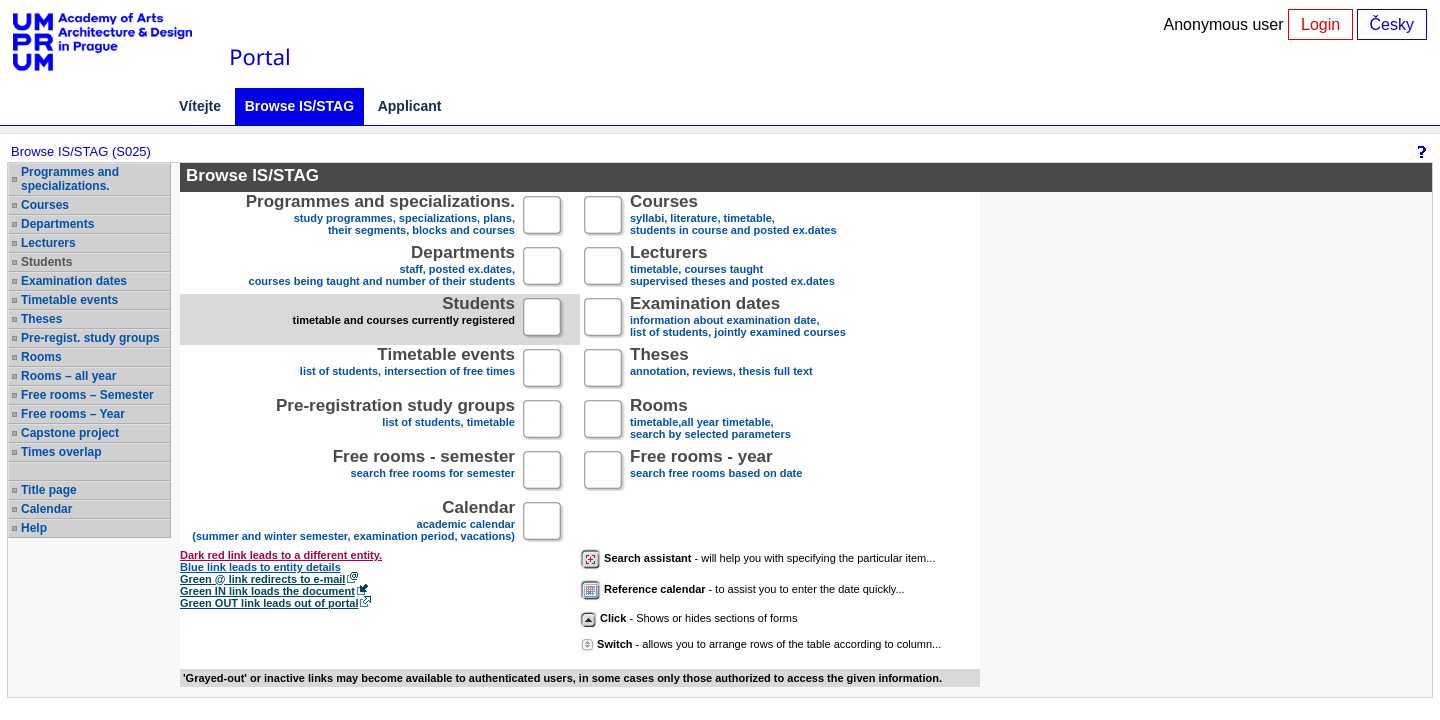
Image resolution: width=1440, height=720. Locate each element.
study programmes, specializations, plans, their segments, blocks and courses (380, 216)
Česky (1392, 24)
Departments (57, 224)
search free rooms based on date (716, 471)
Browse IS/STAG (299, 106)
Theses (41, 319)
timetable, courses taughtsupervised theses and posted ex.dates (732, 267)
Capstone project (70, 433)
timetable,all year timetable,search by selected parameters (710, 420)
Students (46, 262)
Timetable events (69, 300)
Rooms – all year (68, 376)
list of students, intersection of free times (407, 369)
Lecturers (48, 243)
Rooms (41, 357)
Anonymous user (1226, 24)
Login (1320, 24)
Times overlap (61, 452)
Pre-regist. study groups (90, 338)
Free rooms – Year (73, 414)
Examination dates (74, 281)
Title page (49, 490)
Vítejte (200, 106)
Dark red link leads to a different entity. (281, 555)
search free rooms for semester (424, 471)
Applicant (410, 106)
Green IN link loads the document (267, 591)
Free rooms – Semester (87, 395)
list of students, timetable (395, 420)
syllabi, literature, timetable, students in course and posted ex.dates (733, 216)
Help (34, 528)
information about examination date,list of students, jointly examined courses (738, 318)
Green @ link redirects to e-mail (262, 579)
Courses (45, 205)
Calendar (46, 509)
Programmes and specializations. (70, 179)
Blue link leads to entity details (260, 567)
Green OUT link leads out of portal (269, 603)
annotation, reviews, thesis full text (721, 369)
